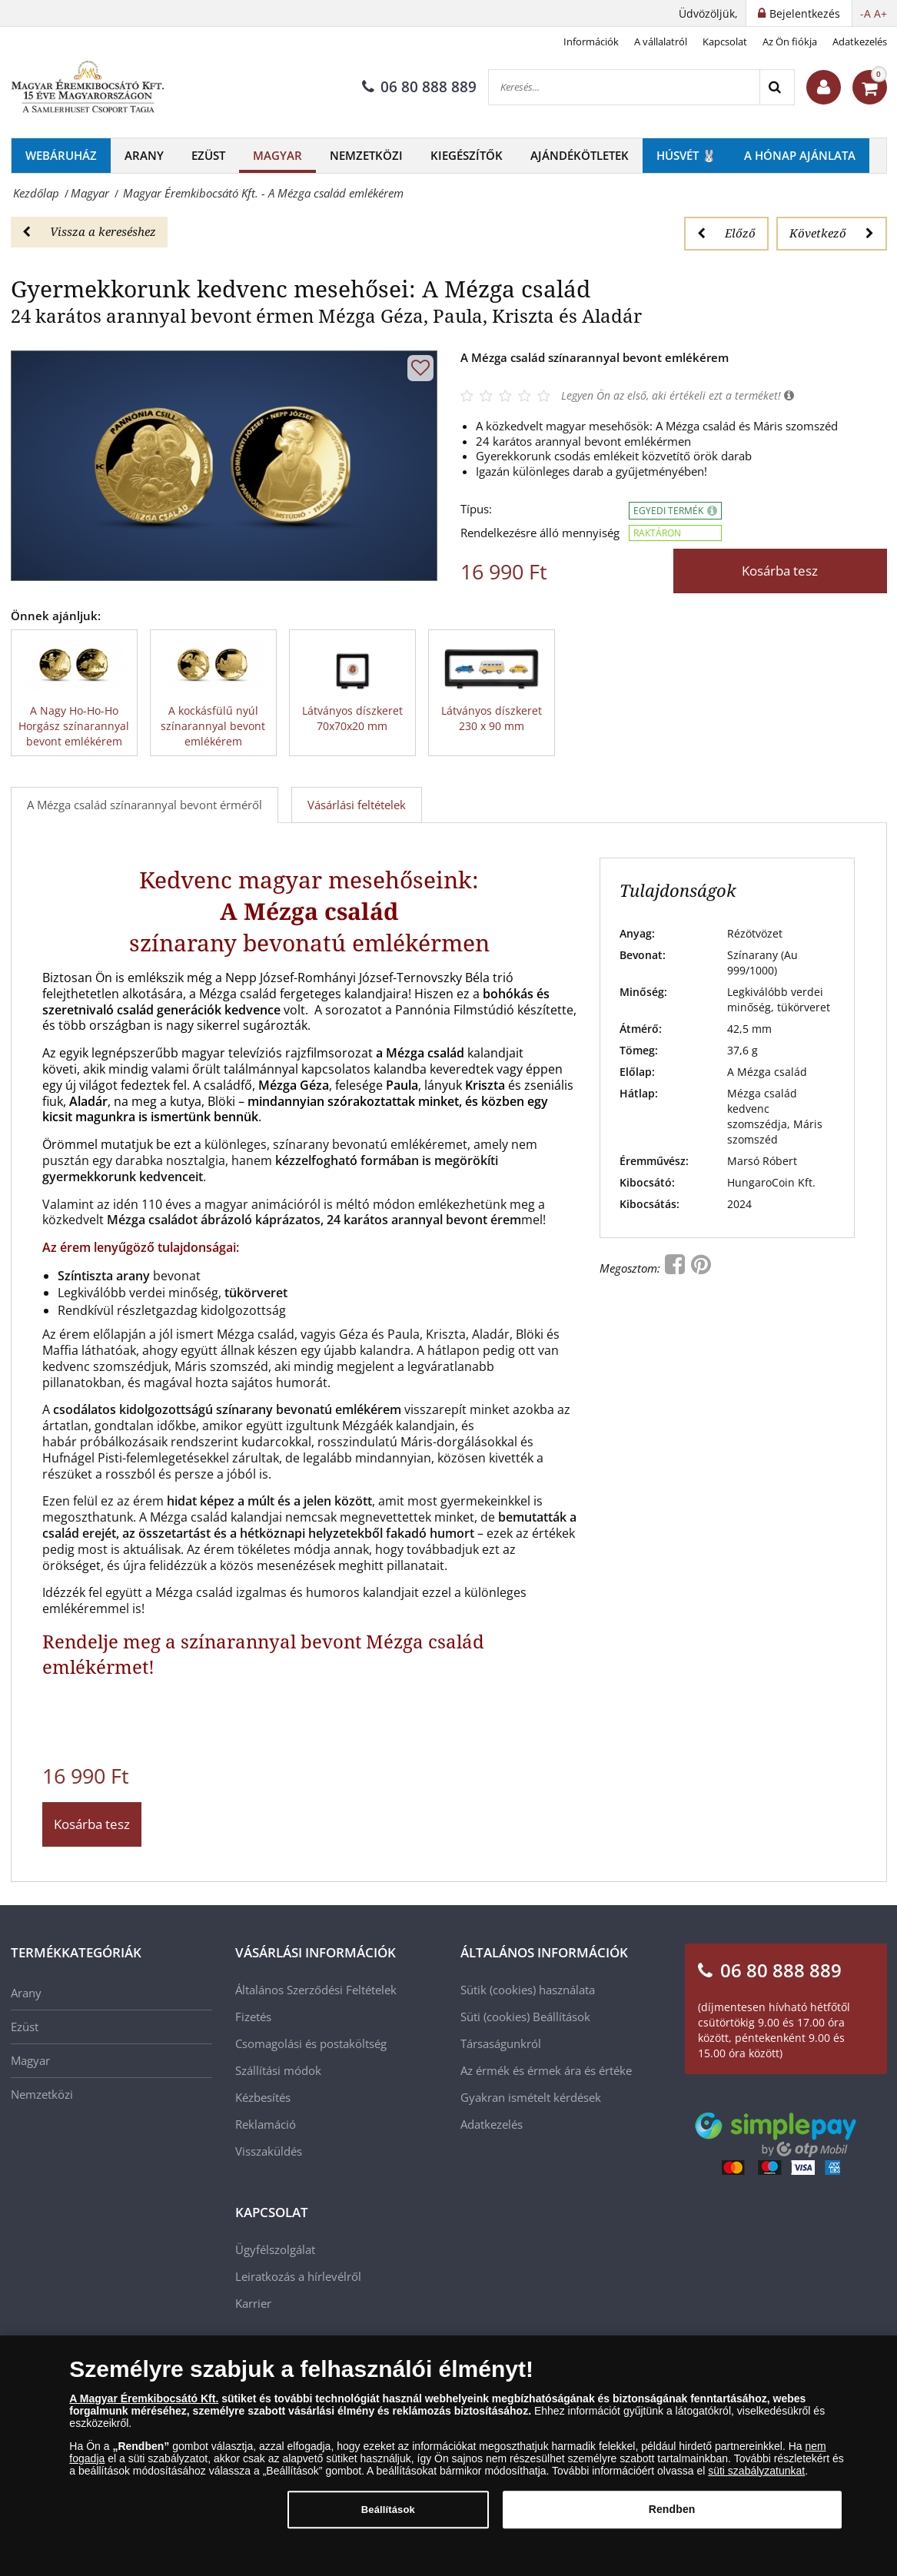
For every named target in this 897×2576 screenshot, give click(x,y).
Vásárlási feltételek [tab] (356, 804)
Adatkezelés (859, 41)
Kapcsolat (725, 41)
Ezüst (208, 155)
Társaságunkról (500, 2043)
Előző (726, 233)
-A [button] (865, 13)
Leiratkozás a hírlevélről (298, 2276)
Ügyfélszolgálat (275, 2249)
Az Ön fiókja (789, 41)
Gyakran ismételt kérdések (530, 2097)
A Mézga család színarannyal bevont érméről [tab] (144, 804)
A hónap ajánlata (799, 155)
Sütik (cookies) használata (527, 1989)
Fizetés (253, 2016)
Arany (144, 155)
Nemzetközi (366, 155)
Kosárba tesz (780, 570)
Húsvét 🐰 (686, 155)
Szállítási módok (278, 2070)
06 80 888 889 (419, 87)
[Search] (776, 87)
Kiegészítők (466, 155)
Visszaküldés (268, 2151)
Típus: (476, 509)
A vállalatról (660, 41)
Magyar (277, 155)
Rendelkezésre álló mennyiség (540, 533)
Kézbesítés (263, 2097)
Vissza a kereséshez (89, 231)
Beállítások (561, 2016)
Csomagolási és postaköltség (311, 2043)
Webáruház (61, 155)
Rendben (672, 2519)
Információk (591, 41)
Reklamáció (265, 2124)
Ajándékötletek (579, 155)
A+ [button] (880, 13)
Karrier (253, 2303)
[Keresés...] (624, 87)
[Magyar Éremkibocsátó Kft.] (87, 87)
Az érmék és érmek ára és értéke (546, 2070)
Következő (831, 233)
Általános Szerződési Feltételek (316, 1989)
